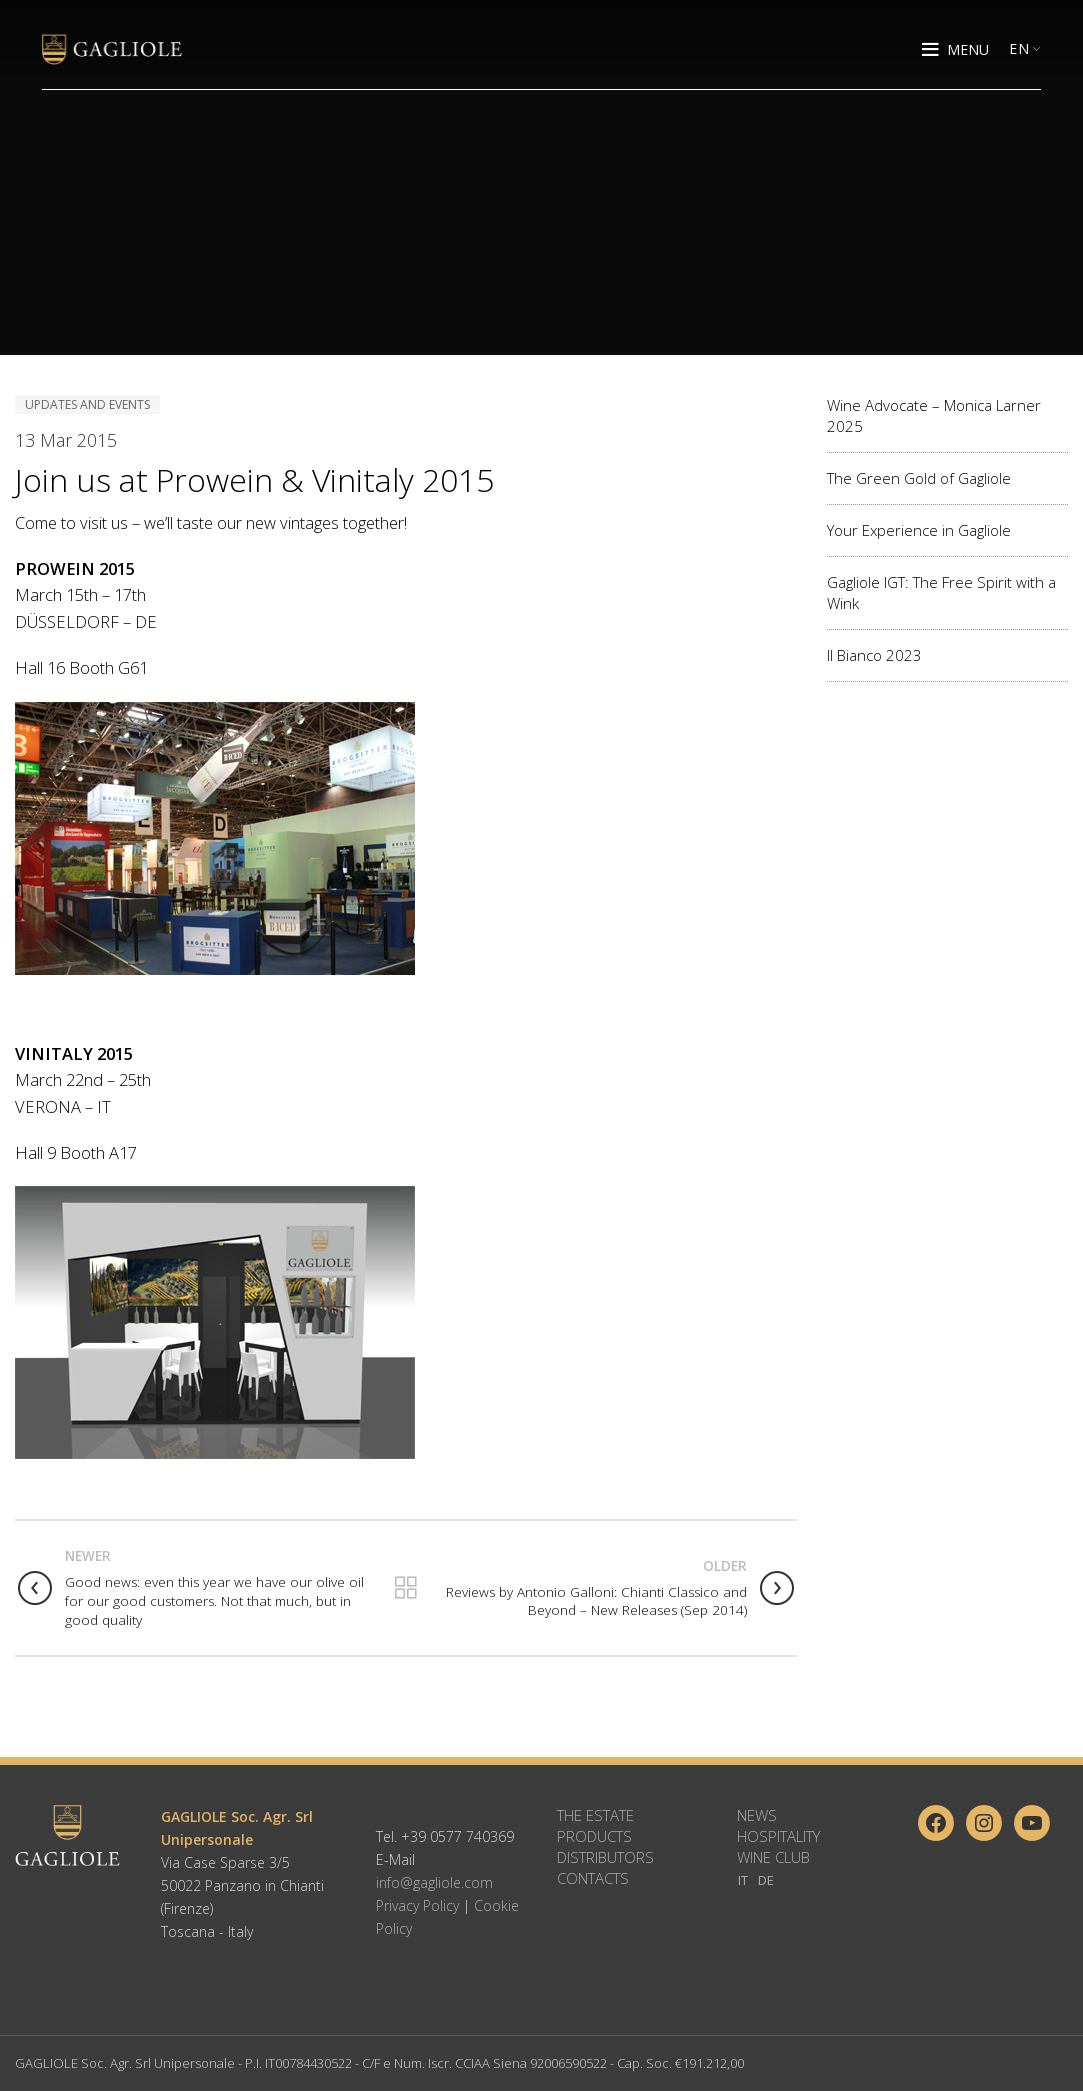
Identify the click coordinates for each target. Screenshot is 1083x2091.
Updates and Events (87, 404)
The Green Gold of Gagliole (919, 478)
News (757, 1815)
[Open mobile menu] (955, 50)
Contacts (593, 1878)
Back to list (406, 1588)
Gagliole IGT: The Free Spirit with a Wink (941, 592)
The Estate (595, 1815)
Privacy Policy (417, 1905)
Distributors (605, 1857)
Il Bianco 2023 (874, 655)
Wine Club (773, 1857)
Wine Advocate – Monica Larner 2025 (934, 415)
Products (594, 1836)
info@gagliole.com (434, 1882)
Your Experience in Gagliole (919, 530)
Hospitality (778, 1836)
